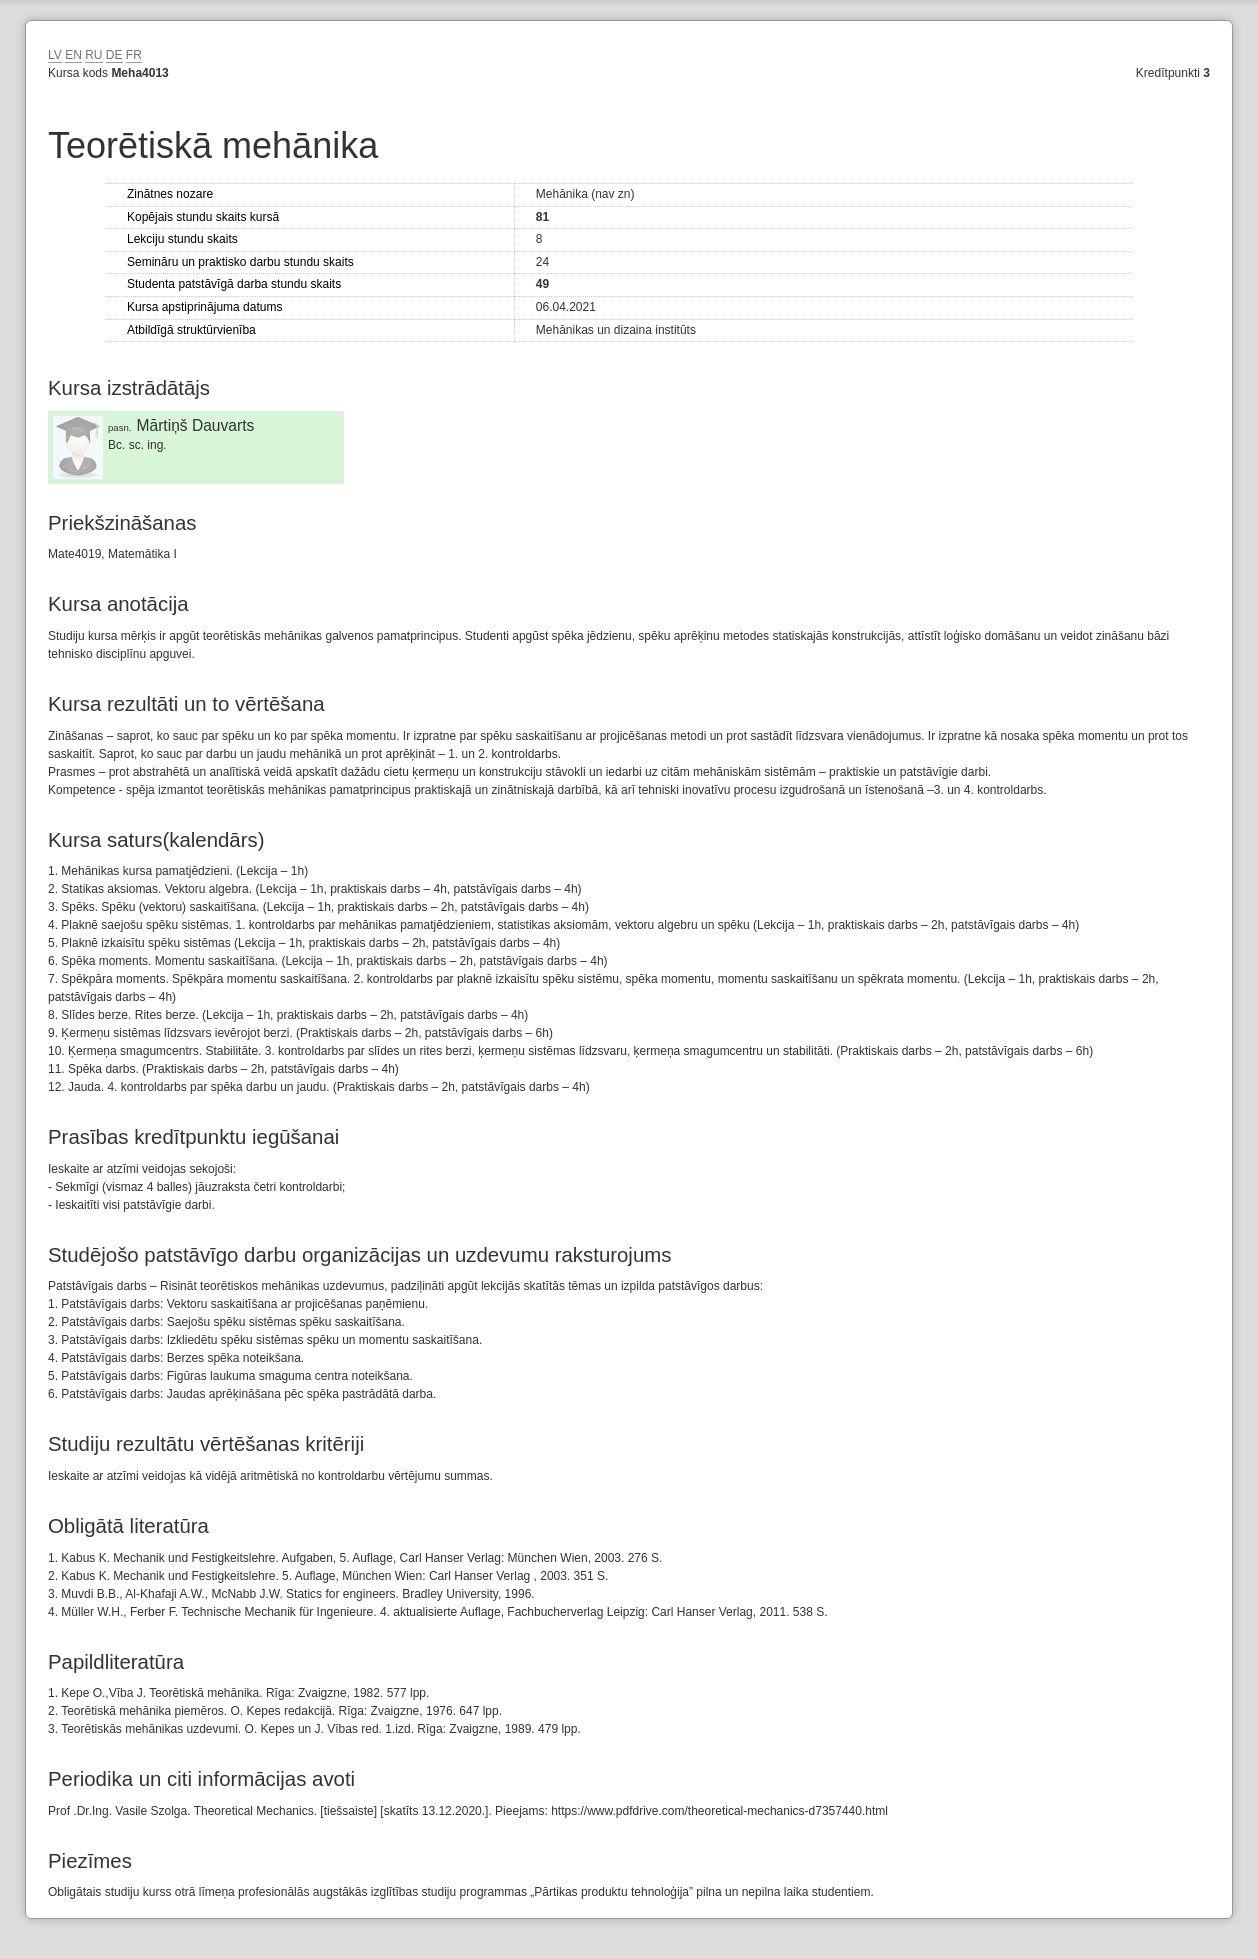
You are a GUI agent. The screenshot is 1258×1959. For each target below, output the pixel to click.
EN (73, 55)
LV (55, 55)
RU (93, 55)
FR (134, 55)
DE (114, 55)
